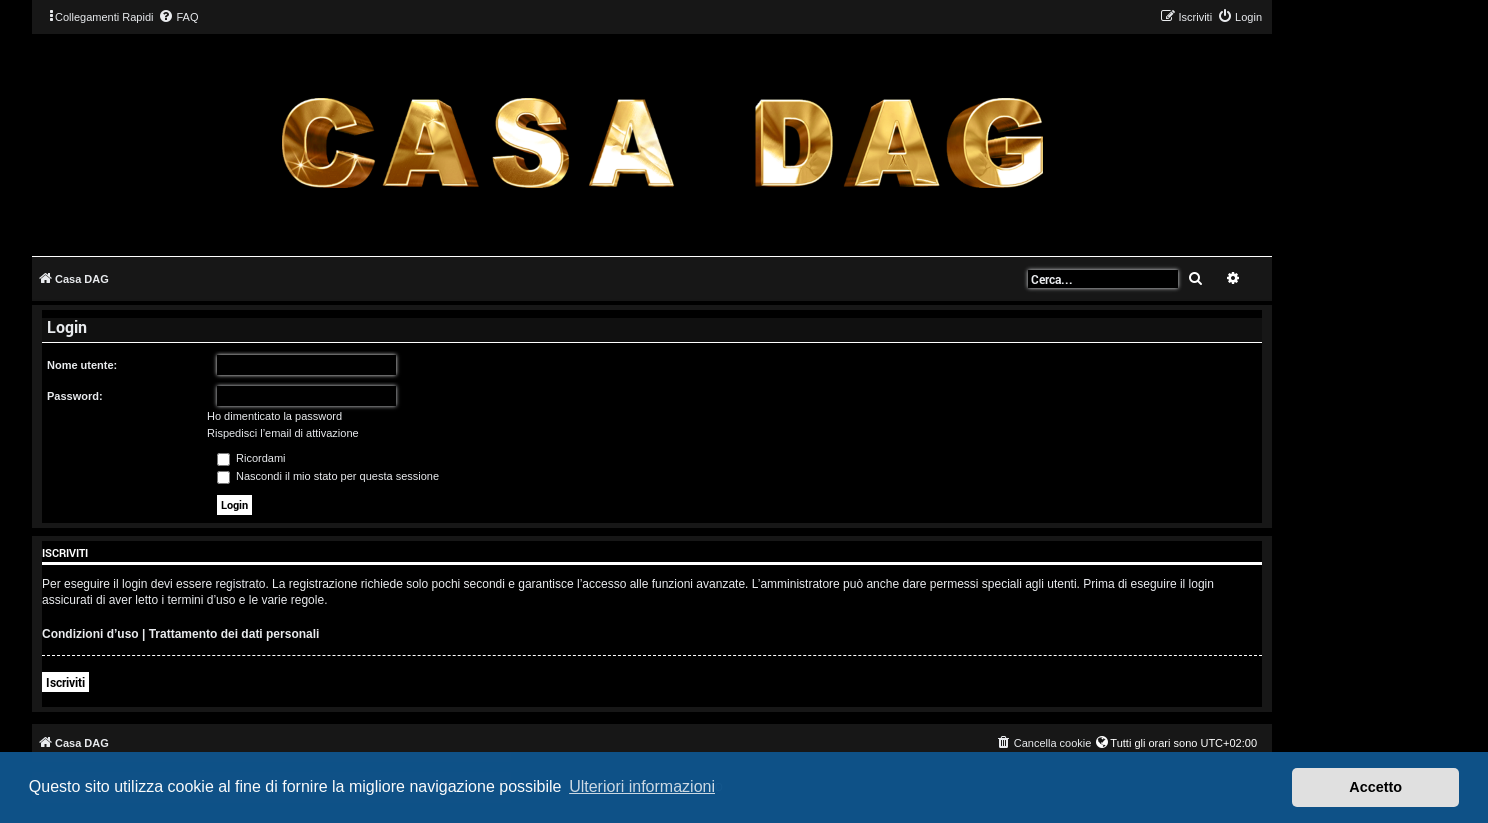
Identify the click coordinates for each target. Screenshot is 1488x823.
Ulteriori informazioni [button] (642, 786)
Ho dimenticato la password (274, 416)
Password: (75, 396)
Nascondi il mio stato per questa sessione (328, 476)
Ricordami (251, 458)
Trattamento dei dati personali (234, 634)
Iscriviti (65, 682)
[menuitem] (178, 17)
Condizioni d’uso (90, 634)
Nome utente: (82, 365)
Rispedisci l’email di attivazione (283, 433)
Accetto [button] (1375, 787)
